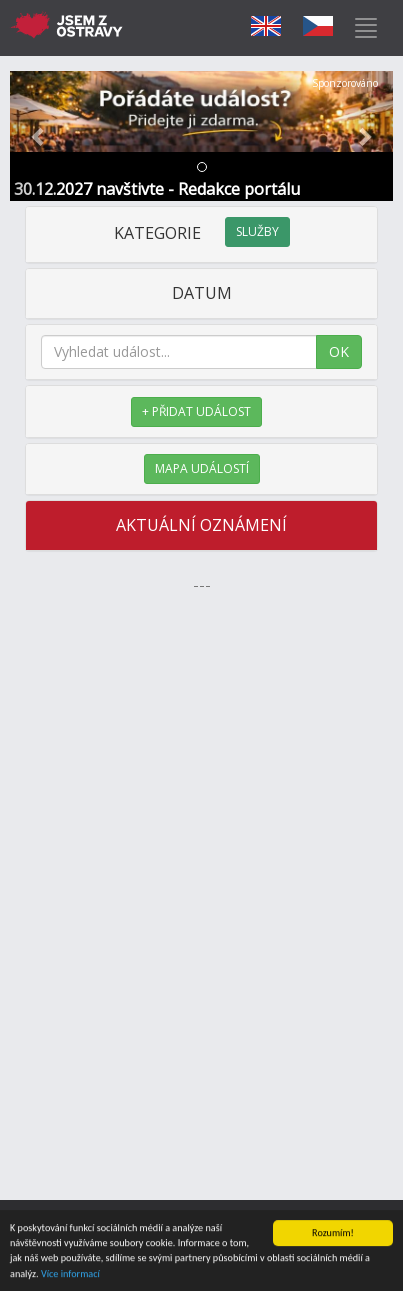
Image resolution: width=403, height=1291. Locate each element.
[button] (38, 136)
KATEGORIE (202, 233)
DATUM (202, 293)
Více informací (70, 1274)
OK (339, 351)
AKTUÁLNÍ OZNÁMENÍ (201, 525)
